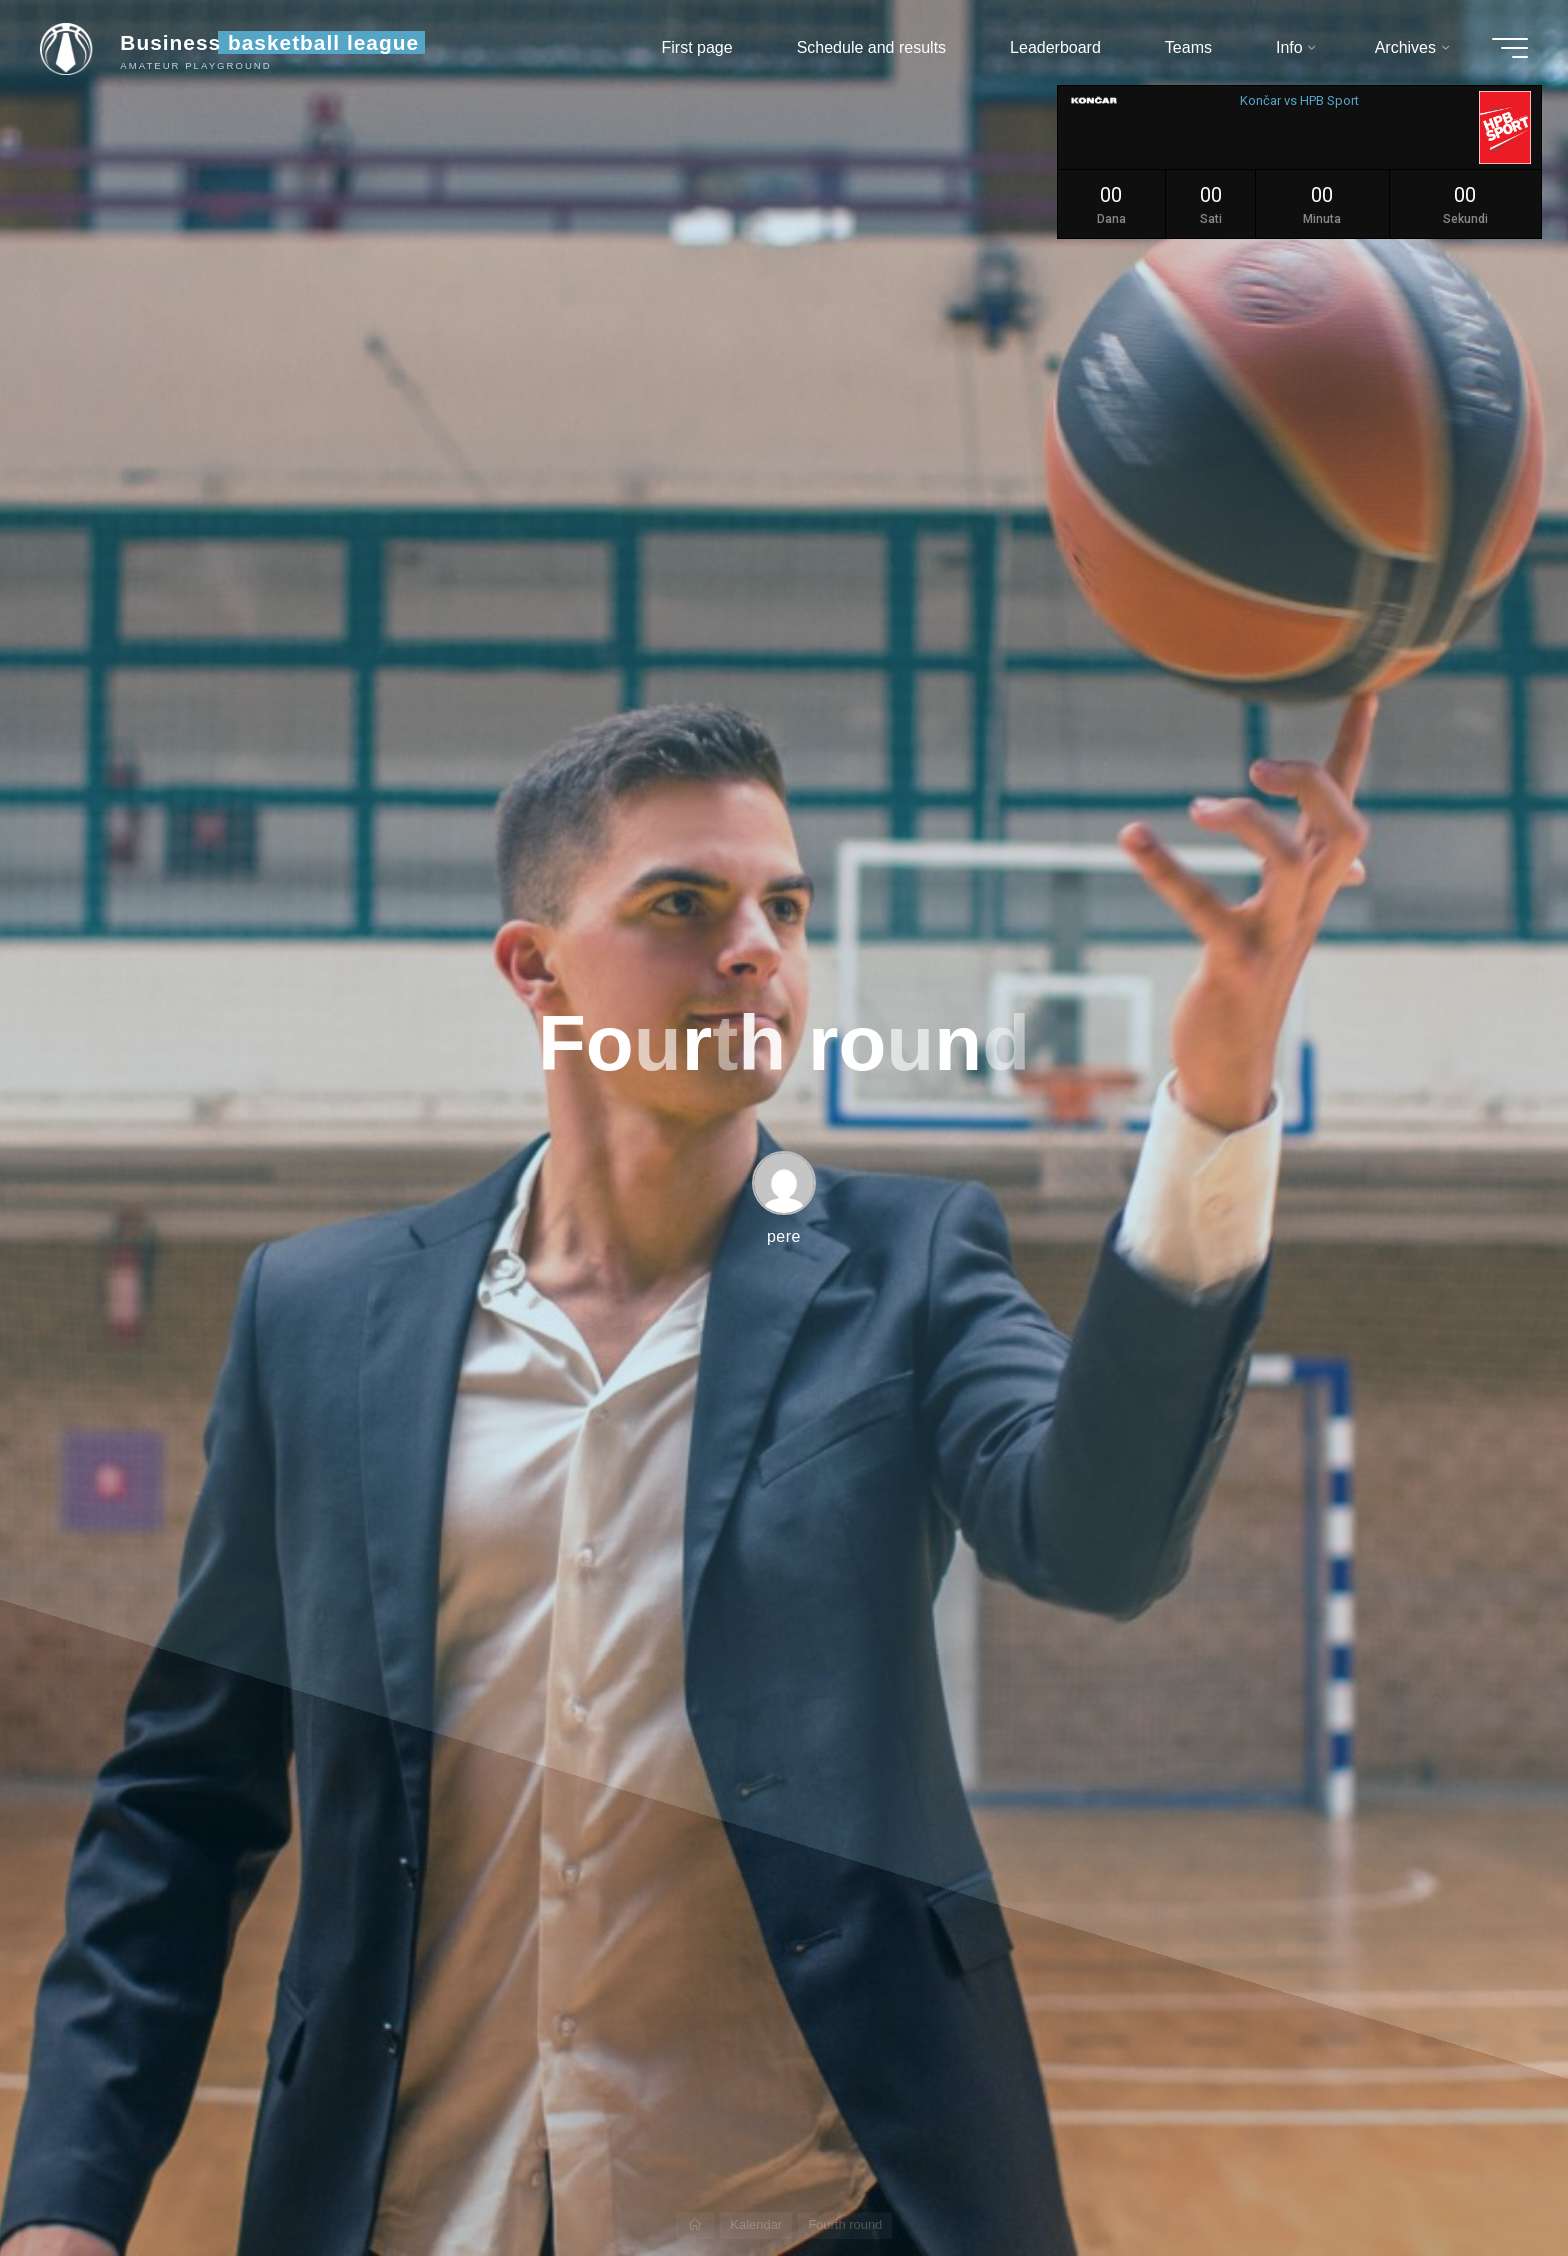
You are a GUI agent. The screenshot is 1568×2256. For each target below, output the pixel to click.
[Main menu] (1510, 48)
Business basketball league (269, 42)
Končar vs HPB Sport (1299, 100)
